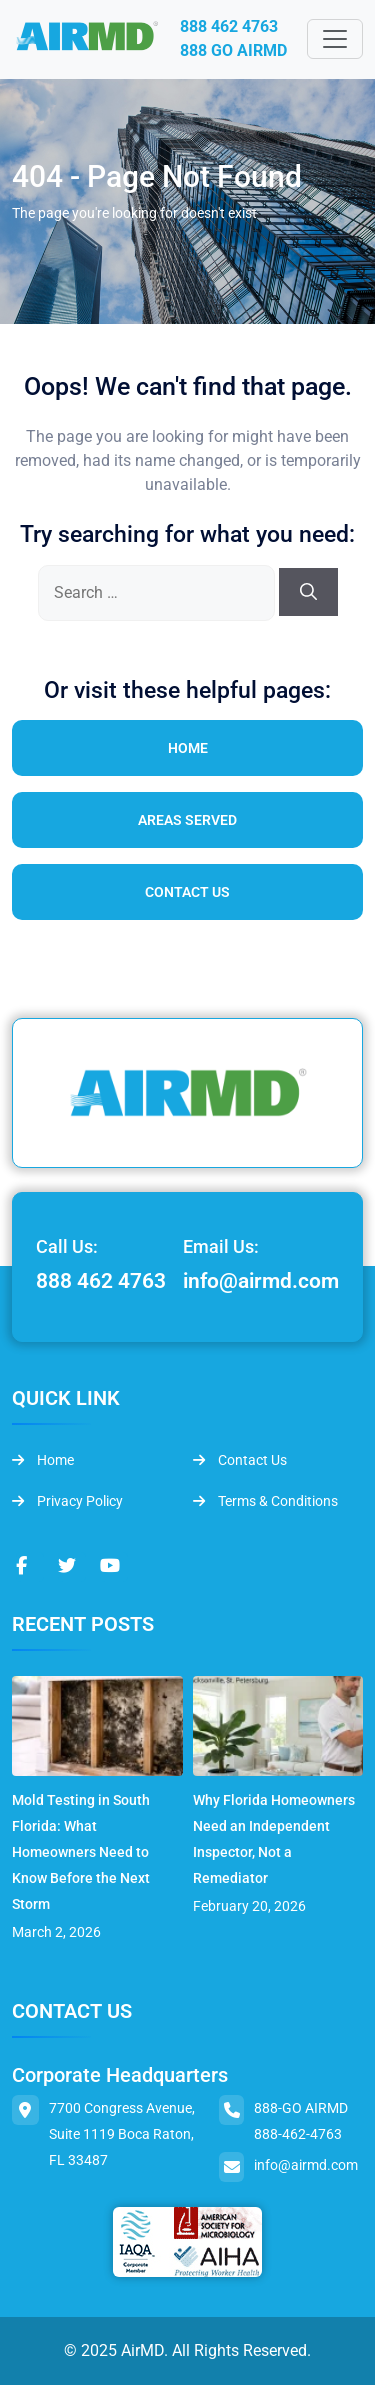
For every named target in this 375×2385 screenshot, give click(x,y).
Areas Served (187, 820)
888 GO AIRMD (233, 50)
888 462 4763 (229, 26)
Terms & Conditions (265, 1501)
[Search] (308, 592)
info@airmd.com (261, 1281)
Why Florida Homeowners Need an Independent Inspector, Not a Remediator (274, 1839)
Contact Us (187, 892)
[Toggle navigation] (335, 39)
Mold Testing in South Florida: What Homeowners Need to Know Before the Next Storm (81, 1852)
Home (188, 748)
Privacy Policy (67, 1501)
